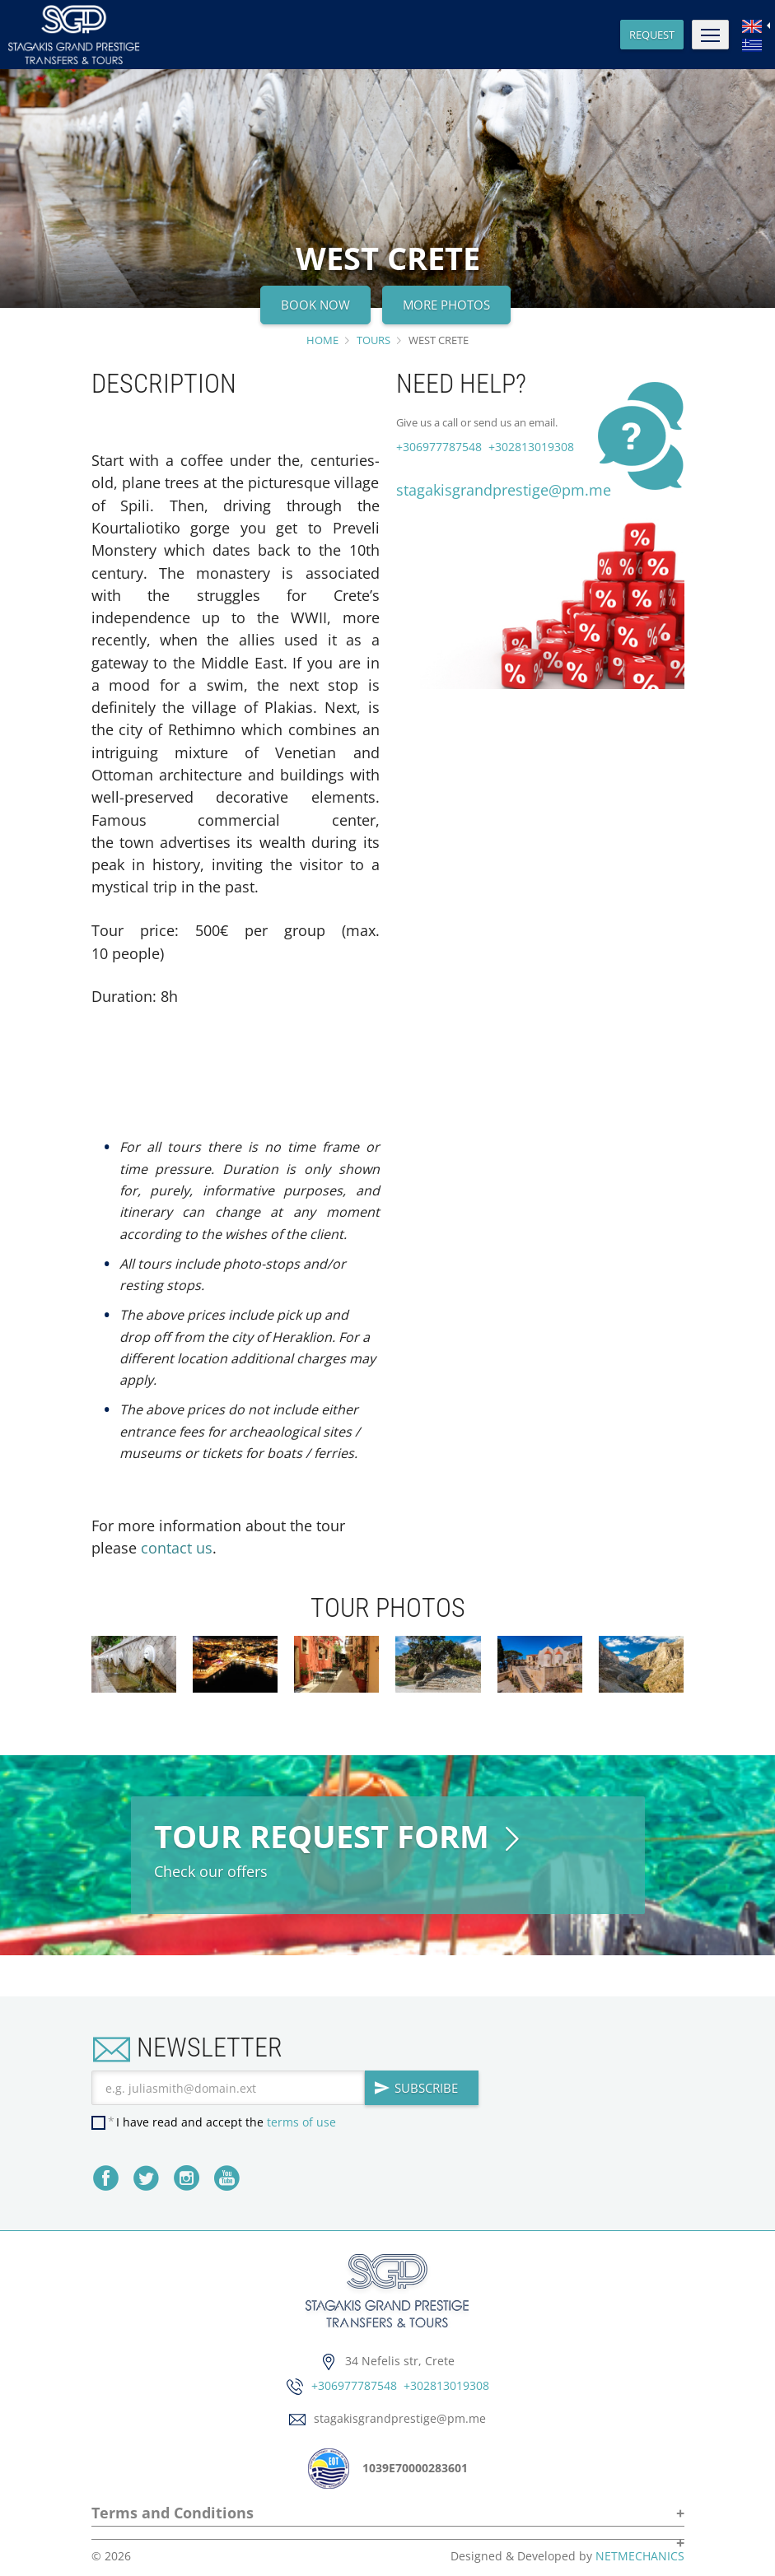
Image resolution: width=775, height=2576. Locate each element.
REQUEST (652, 34)
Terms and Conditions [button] (172, 2513)
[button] (387, 2537)
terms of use (301, 2122)
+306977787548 (439, 446)
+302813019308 (529, 446)
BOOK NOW (315, 304)
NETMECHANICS (639, 2556)
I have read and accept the (226, 2122)
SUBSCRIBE (416, 2088)
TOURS (373, 340)
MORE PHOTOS (446, 304)
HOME (322, 340)
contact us (176, 1548)
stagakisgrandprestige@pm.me (503, 490)
